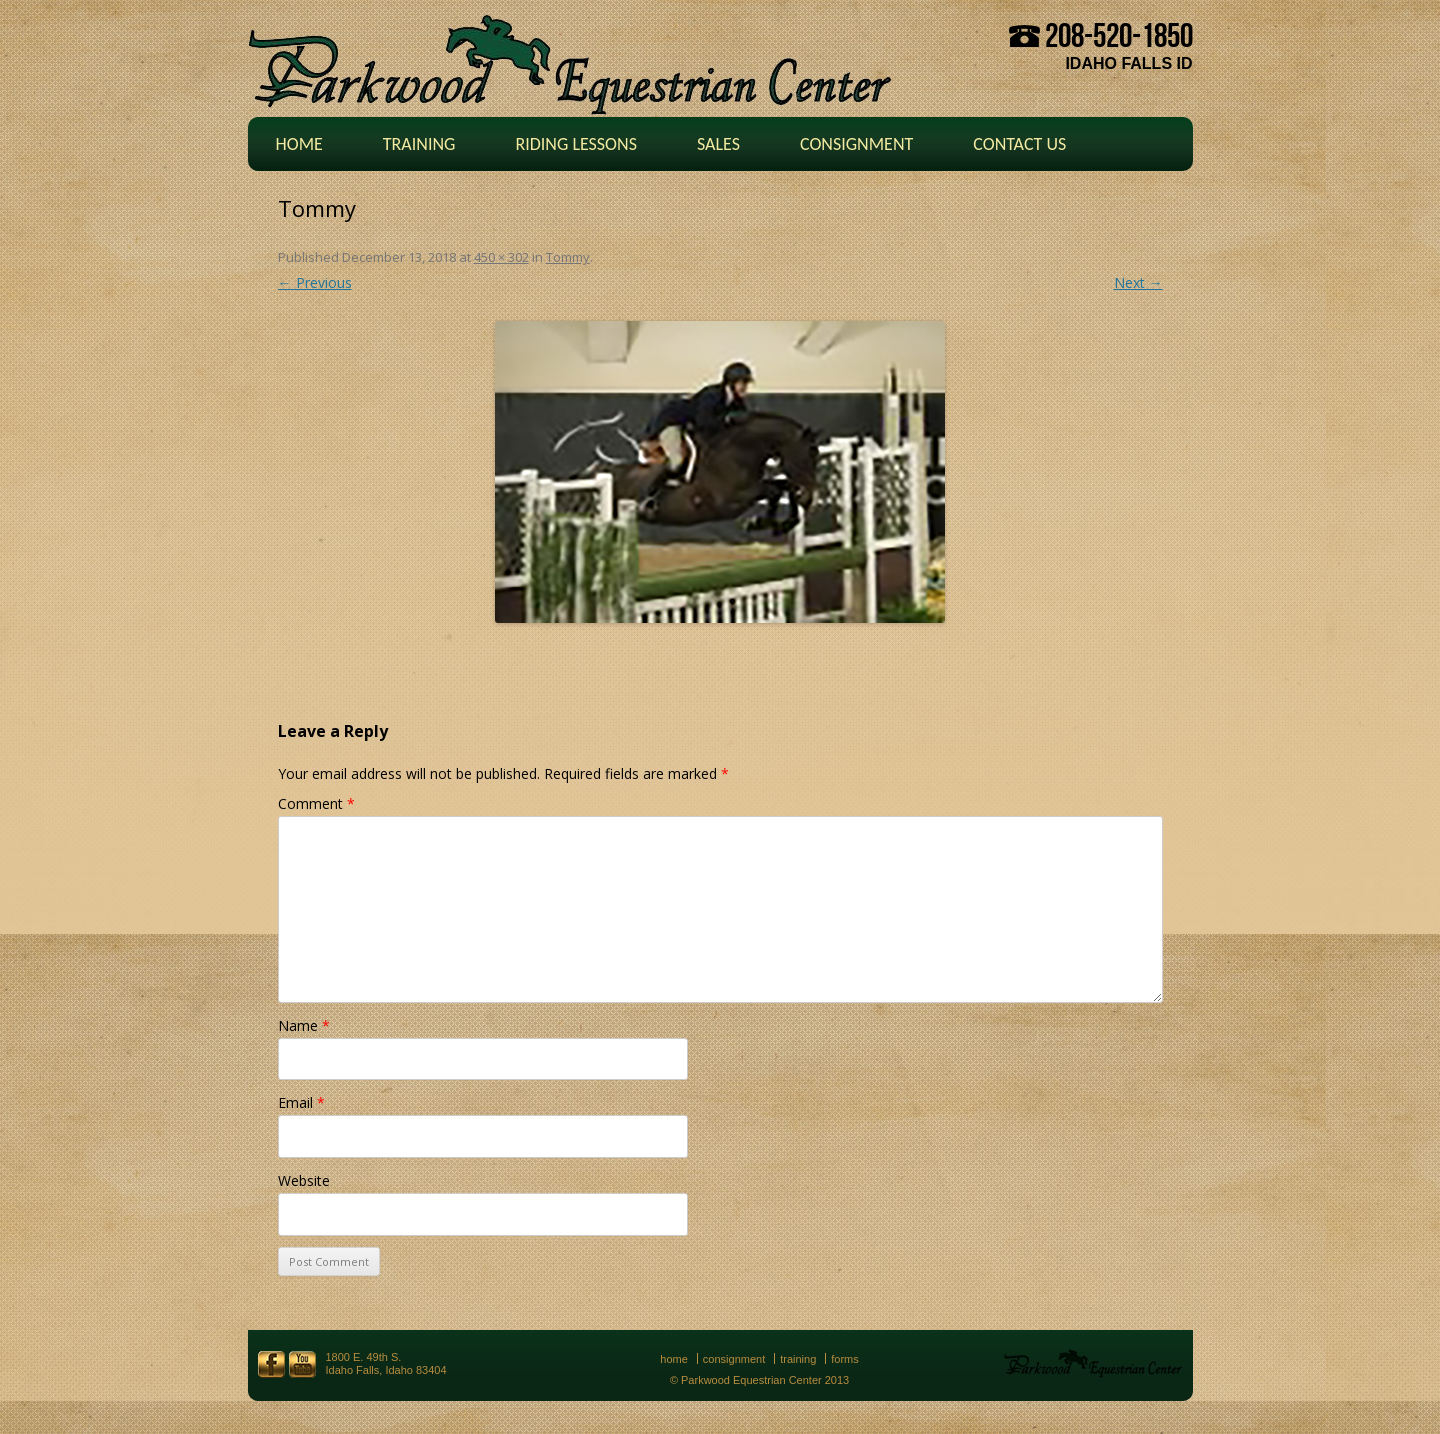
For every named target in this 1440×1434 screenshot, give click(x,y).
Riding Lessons (576, 144)
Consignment (856, 144)
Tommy (568, 257)
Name (304, 1025)
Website (304, 1180)
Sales (718, 144)
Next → (1138, 282)
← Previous (315, 282)
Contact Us (1019, 144)
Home (299, 144)
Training (419, 144)
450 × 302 (501, 257)
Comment (316, 803)
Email (301, 1102)
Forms (845, 1359)
